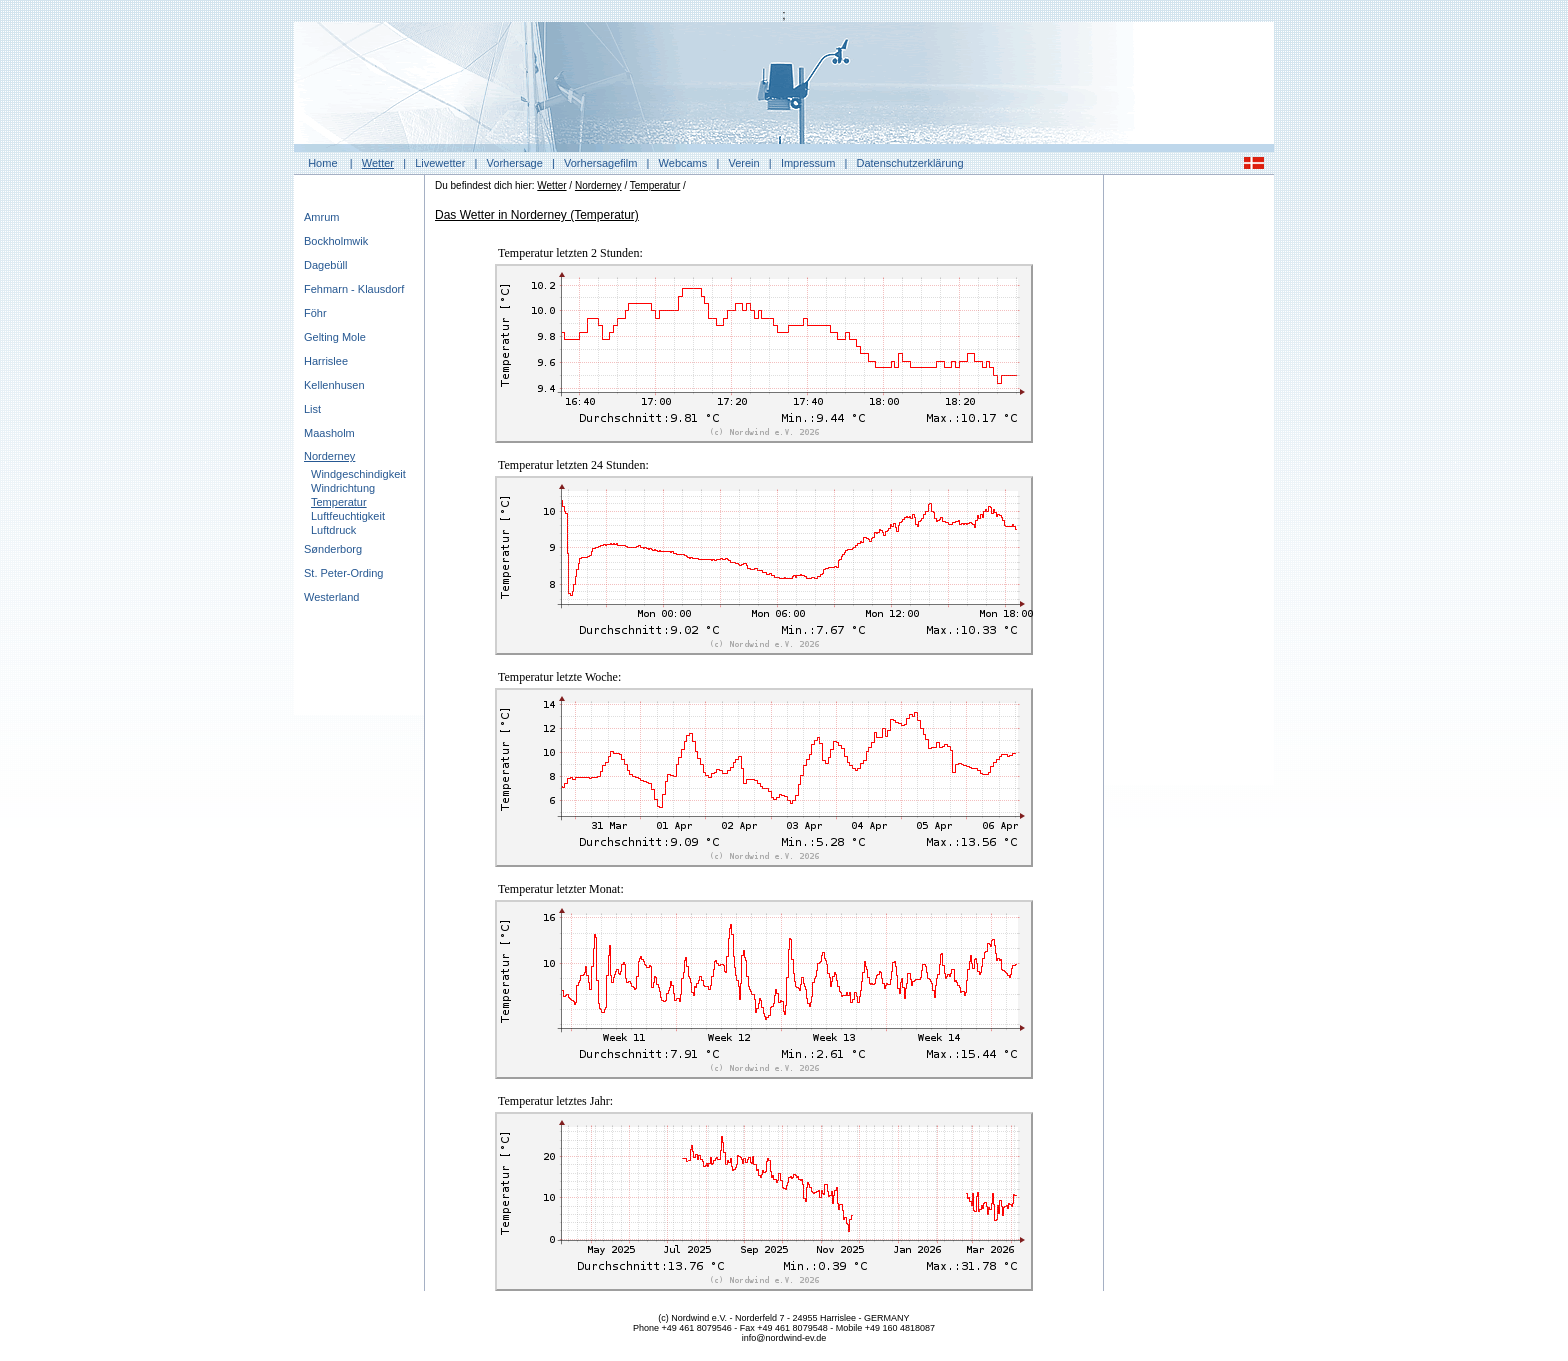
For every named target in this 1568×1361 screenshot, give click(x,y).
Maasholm (329, 433)
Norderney (329, 456)
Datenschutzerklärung (910, 163)
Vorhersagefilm (600, 163)
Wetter (378, 163)
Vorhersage (515, 163)
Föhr (315, 313)
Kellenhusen (334, 385)
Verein (743, 163)
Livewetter (440, 163)
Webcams (683, 163)
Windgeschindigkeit (358, 474)
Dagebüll (325, 265)
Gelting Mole (335, 337)
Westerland (331, 597)
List (312, 409)
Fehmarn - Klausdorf (354, 289)
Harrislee (326, 361)
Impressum (808, 163)
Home (322, 163)
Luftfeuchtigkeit (348, 516)
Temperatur (339, 502)
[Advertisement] (1189, 485)
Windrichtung (343, 488)
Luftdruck (333, 530)
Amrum (321, 217)
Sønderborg (333, 549)
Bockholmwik (336, 241)
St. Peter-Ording (343, 573)
